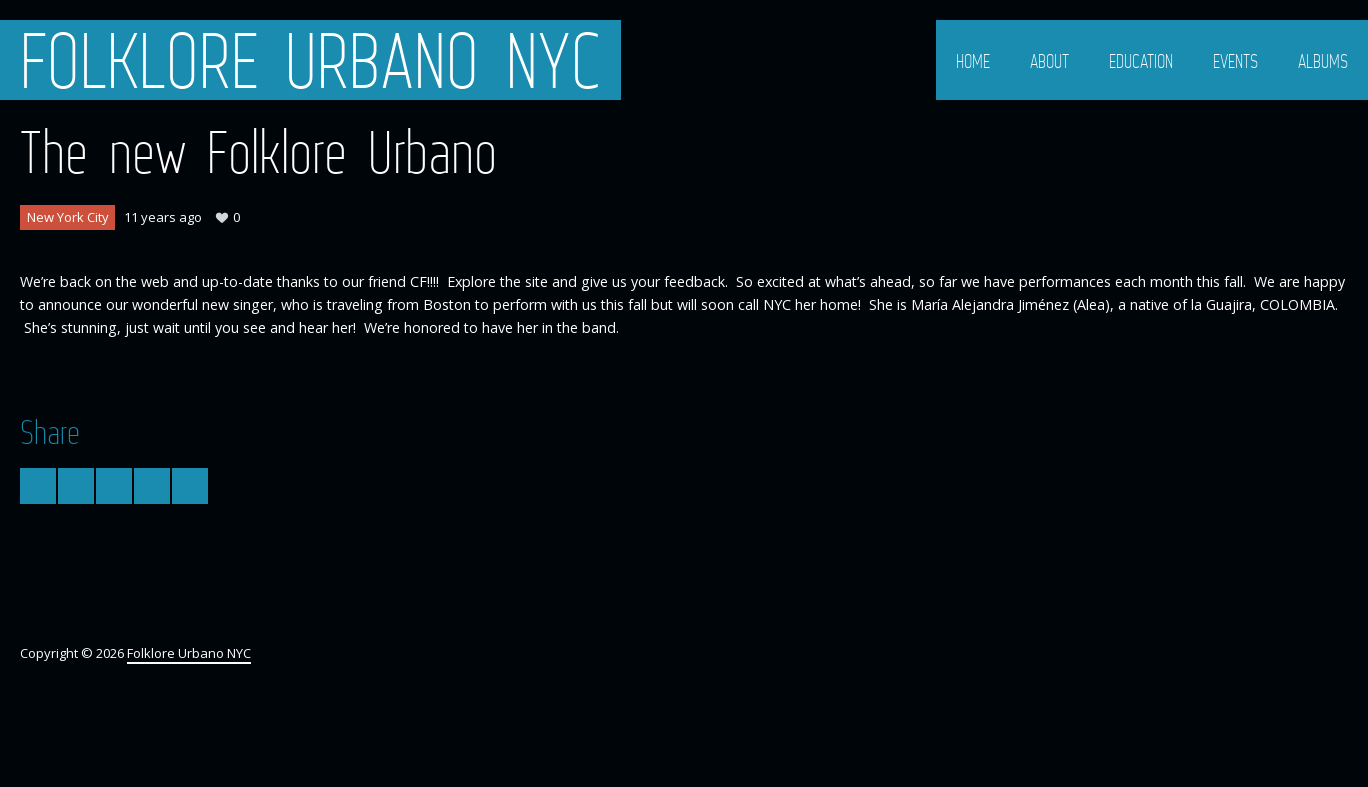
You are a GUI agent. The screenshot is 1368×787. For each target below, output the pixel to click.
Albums (1323, 61)
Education (1141, 61)
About (1049, 61)
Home (973, 61)
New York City (68, 217)
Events (1235, 61)
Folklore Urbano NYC (310, 60)
